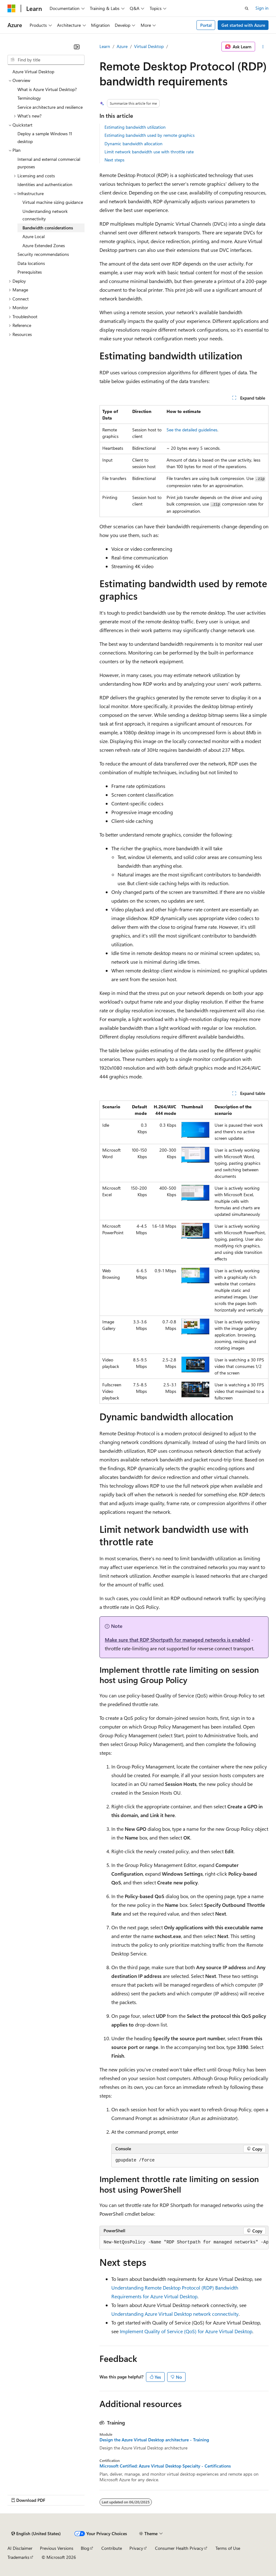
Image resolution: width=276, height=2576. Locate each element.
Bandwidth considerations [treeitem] (47, 228)
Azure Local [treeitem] (33, 236)
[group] (184, 2242)
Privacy (136, 2548)
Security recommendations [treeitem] (43, 254)
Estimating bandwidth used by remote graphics (149, 135)
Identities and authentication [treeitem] (44, 184)
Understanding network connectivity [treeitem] (45, 215)
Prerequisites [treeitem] (29, 272)
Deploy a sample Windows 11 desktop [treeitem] (44, 137)
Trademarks (18, 2557)
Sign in (262, 8)
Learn (104, 46)
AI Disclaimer (19, 2548)
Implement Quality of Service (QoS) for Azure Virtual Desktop (186, 2331)
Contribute (111, 2548)
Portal (206, 25)
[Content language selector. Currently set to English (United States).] (36, 2534)
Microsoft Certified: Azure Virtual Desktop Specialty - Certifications (165, 2466)
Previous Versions (56, 2548)
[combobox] (46, 60)
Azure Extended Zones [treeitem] (43, 245)
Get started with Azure (243, 25)
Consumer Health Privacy (179, 2548)
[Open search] (246, 8)
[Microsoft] (11, 8)
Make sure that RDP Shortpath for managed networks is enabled (177, 1639)
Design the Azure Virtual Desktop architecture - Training (154, 2440)
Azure (122, 46)
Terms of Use (227, 2548)
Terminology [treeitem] (29, 98)
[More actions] (263, 47)
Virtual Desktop (149, 46)
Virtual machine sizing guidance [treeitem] (52, 202)
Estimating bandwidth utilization (135, 127)
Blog (85, 2548)
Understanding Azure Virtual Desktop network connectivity (175, 2313)
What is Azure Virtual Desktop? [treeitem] (47, 89)
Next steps (114, 160)
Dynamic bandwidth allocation (133, 143)
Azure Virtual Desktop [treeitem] (33, 71)
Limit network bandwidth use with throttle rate (149, 152)
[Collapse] (77, 46)
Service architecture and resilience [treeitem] (50, 107)
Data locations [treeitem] (31, 263)
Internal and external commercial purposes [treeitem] (48, 163)
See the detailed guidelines (192, 430)
